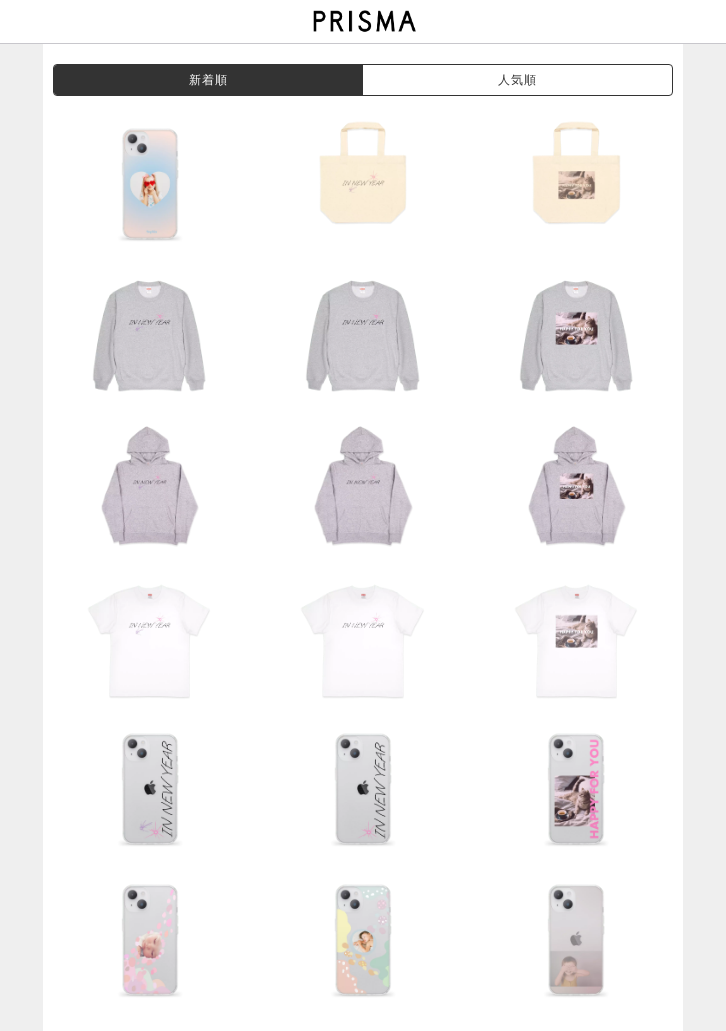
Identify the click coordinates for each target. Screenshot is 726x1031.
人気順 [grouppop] (518, 80)
